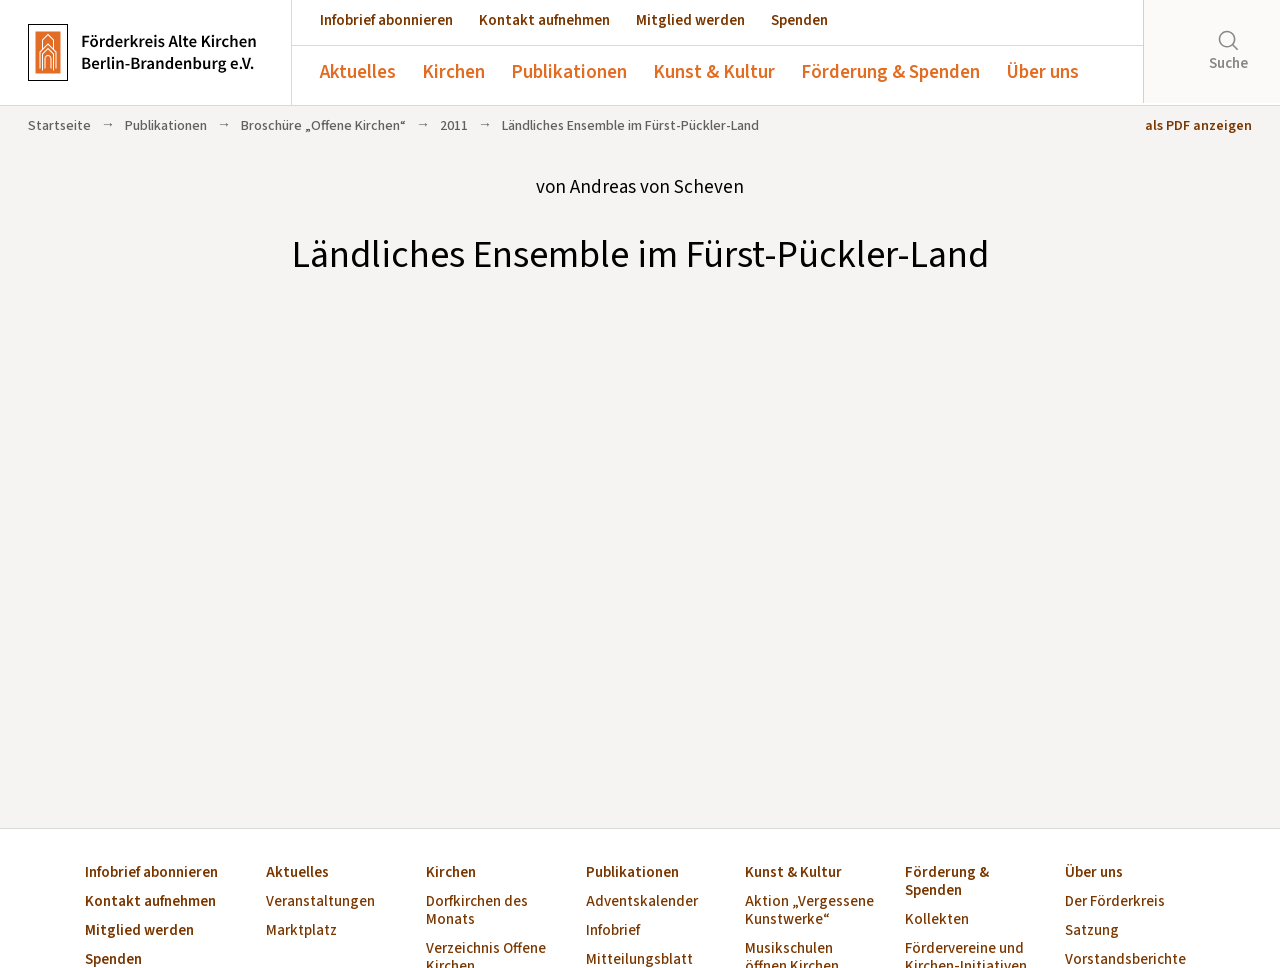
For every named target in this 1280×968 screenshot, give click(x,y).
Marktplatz (301, 931)
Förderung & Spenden (890, 72)
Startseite (59, 126)
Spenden (799, 20)
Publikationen (569, 72)
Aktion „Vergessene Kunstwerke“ (809, 911)
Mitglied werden (690, 20)
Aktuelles (358, 72)
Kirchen (453, 72)
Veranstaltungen (320, 902)
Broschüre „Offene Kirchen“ (323, 126)
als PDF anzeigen (1198, 126)
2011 (454, 126)
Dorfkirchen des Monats (477, 911)
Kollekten (937, 920)
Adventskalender (642, 902)
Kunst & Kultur (714, 72)
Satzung (1092, 931)
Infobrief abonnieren (386, 20)
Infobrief (613, 931)
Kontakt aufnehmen (544, 20)
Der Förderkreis (1115, 902)
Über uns (1042, 72)
